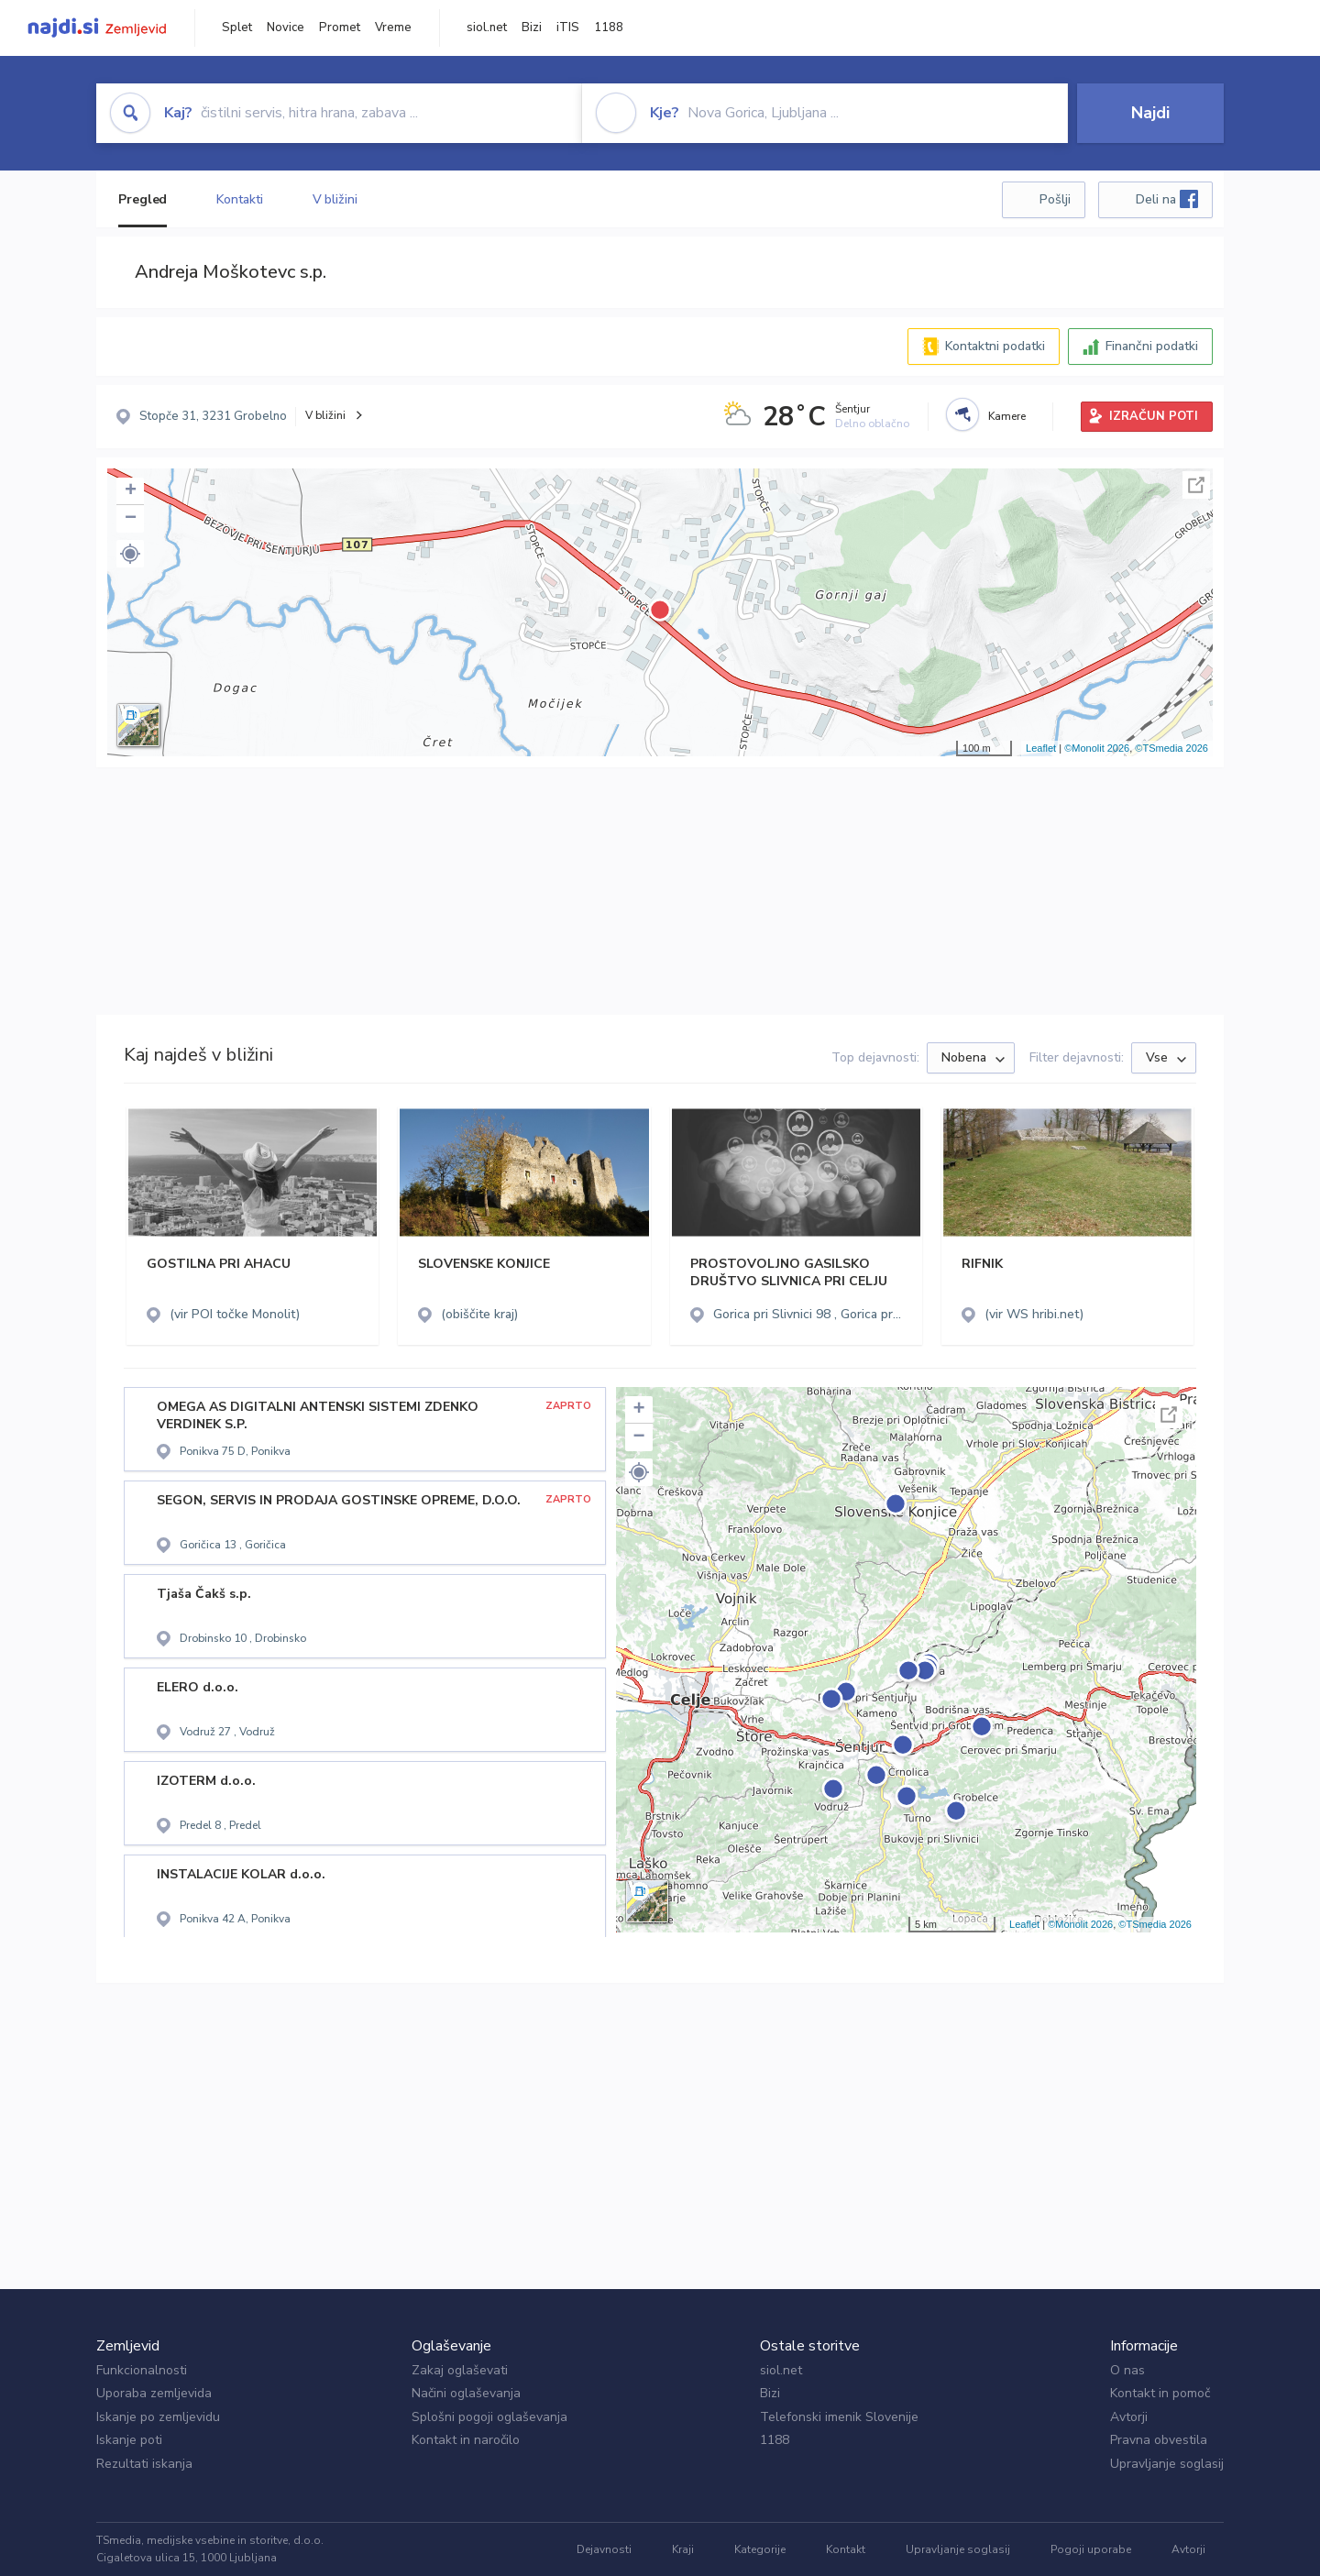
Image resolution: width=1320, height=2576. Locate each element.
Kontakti (239, 199)
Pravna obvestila (1158, 2440)
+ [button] (131, 491)
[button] (130, 553)
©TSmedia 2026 (1171, 748)
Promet (339, 27)
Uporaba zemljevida (154, 2393)
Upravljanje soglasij (1167, 2463)
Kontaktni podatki (995, 346)
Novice (285, 27)
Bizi (532, 27)
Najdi (1150, 113)
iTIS (567, 27)
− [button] (131, 519)
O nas (1127, 2370)
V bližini (335, 199)
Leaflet (1041, 748)
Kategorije (760, 2549)
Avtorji (1129, 2417)
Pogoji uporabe (1090, 2549)
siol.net (487, 27)
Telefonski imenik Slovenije (839, 2417)
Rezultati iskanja (144, 2463)
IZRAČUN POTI (1153, 416)
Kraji (683, 2549)
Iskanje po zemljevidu (158, 2417)
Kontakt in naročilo (466, 2440)
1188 (608, 27)
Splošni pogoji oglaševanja (489, 2417)
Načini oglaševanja (466, 2393)
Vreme (393, 27)
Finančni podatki (1152, 346)
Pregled (142, 199)
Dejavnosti (604, 2549)
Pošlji (1055, 199)
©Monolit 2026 (1096, 748)
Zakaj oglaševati (460, 2370)
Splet (237, 27)
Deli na (1167, 199)
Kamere (1007, 416)
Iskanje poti (129, 2440)
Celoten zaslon (1196, 485)
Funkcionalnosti (141, 2370)
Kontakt (845, 2549)
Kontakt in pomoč (1160, 2393)
